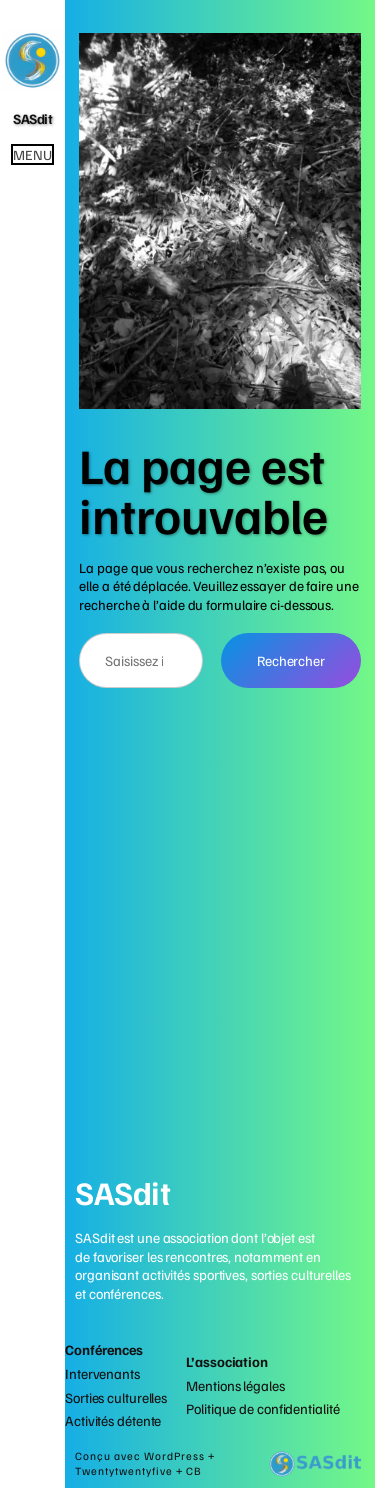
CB (194, 1471)
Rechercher (291, 660)
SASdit (32, 118)
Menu (32, 154)
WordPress (176, 1456)
